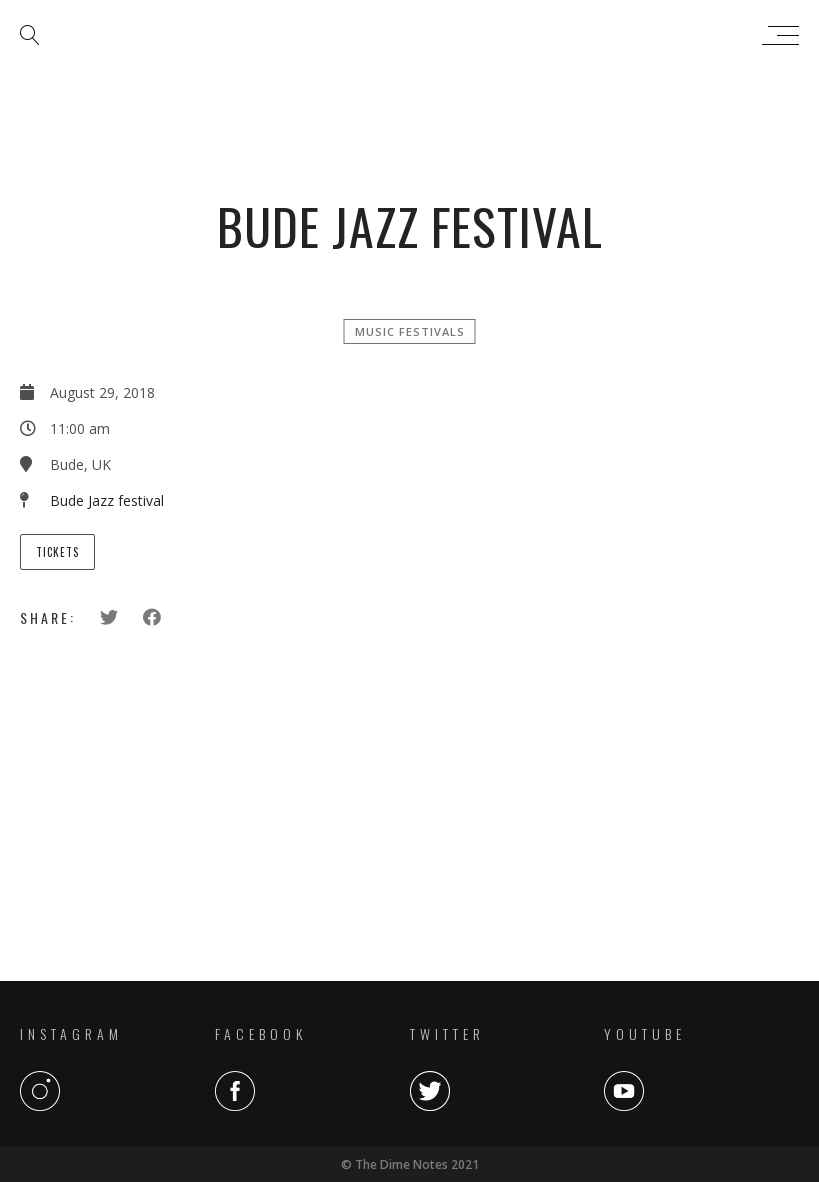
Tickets (57, 552)
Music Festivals (410, 331)
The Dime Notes (404, 35)
